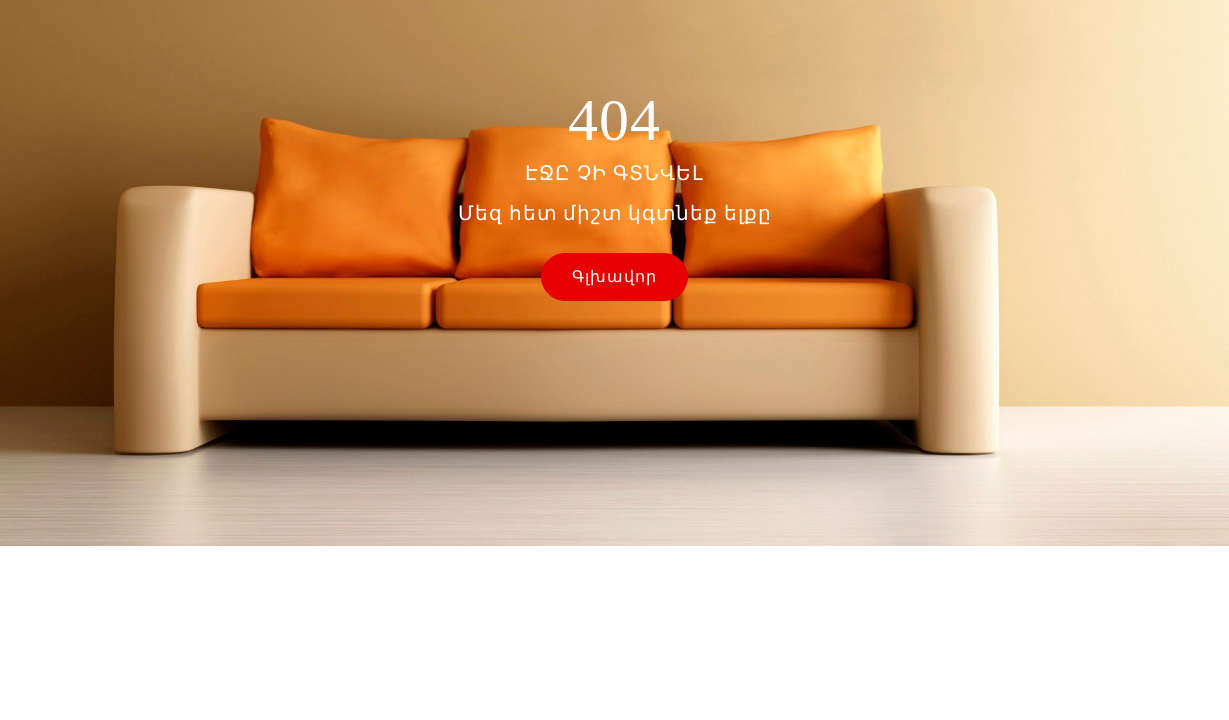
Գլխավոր (614, 276)
